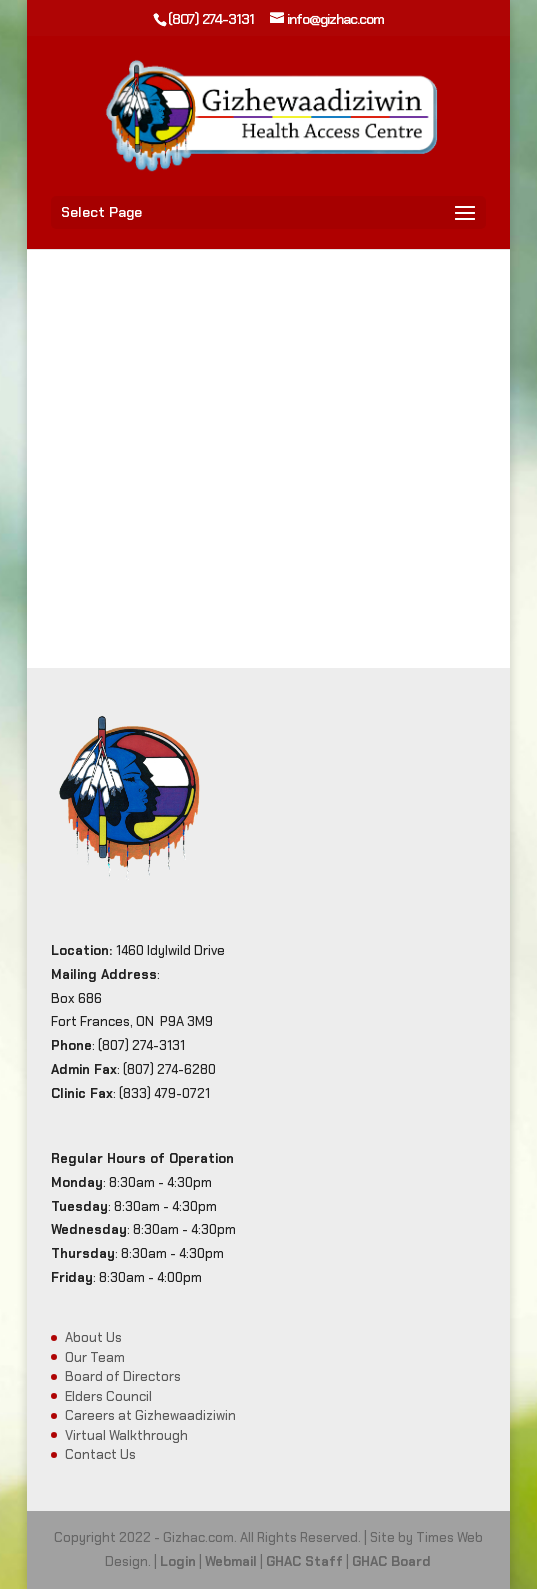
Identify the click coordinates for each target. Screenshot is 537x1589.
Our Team (95, 1357)
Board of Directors (123, 1376)
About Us (93, 1337)
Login (178, 1561)
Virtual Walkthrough (126, 1435)
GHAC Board (391, 1561)
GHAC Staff (304, 1561)
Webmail (231, 1561)
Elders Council (108, 1396)
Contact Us (100, 1454)
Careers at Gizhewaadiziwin (150, 1415)
